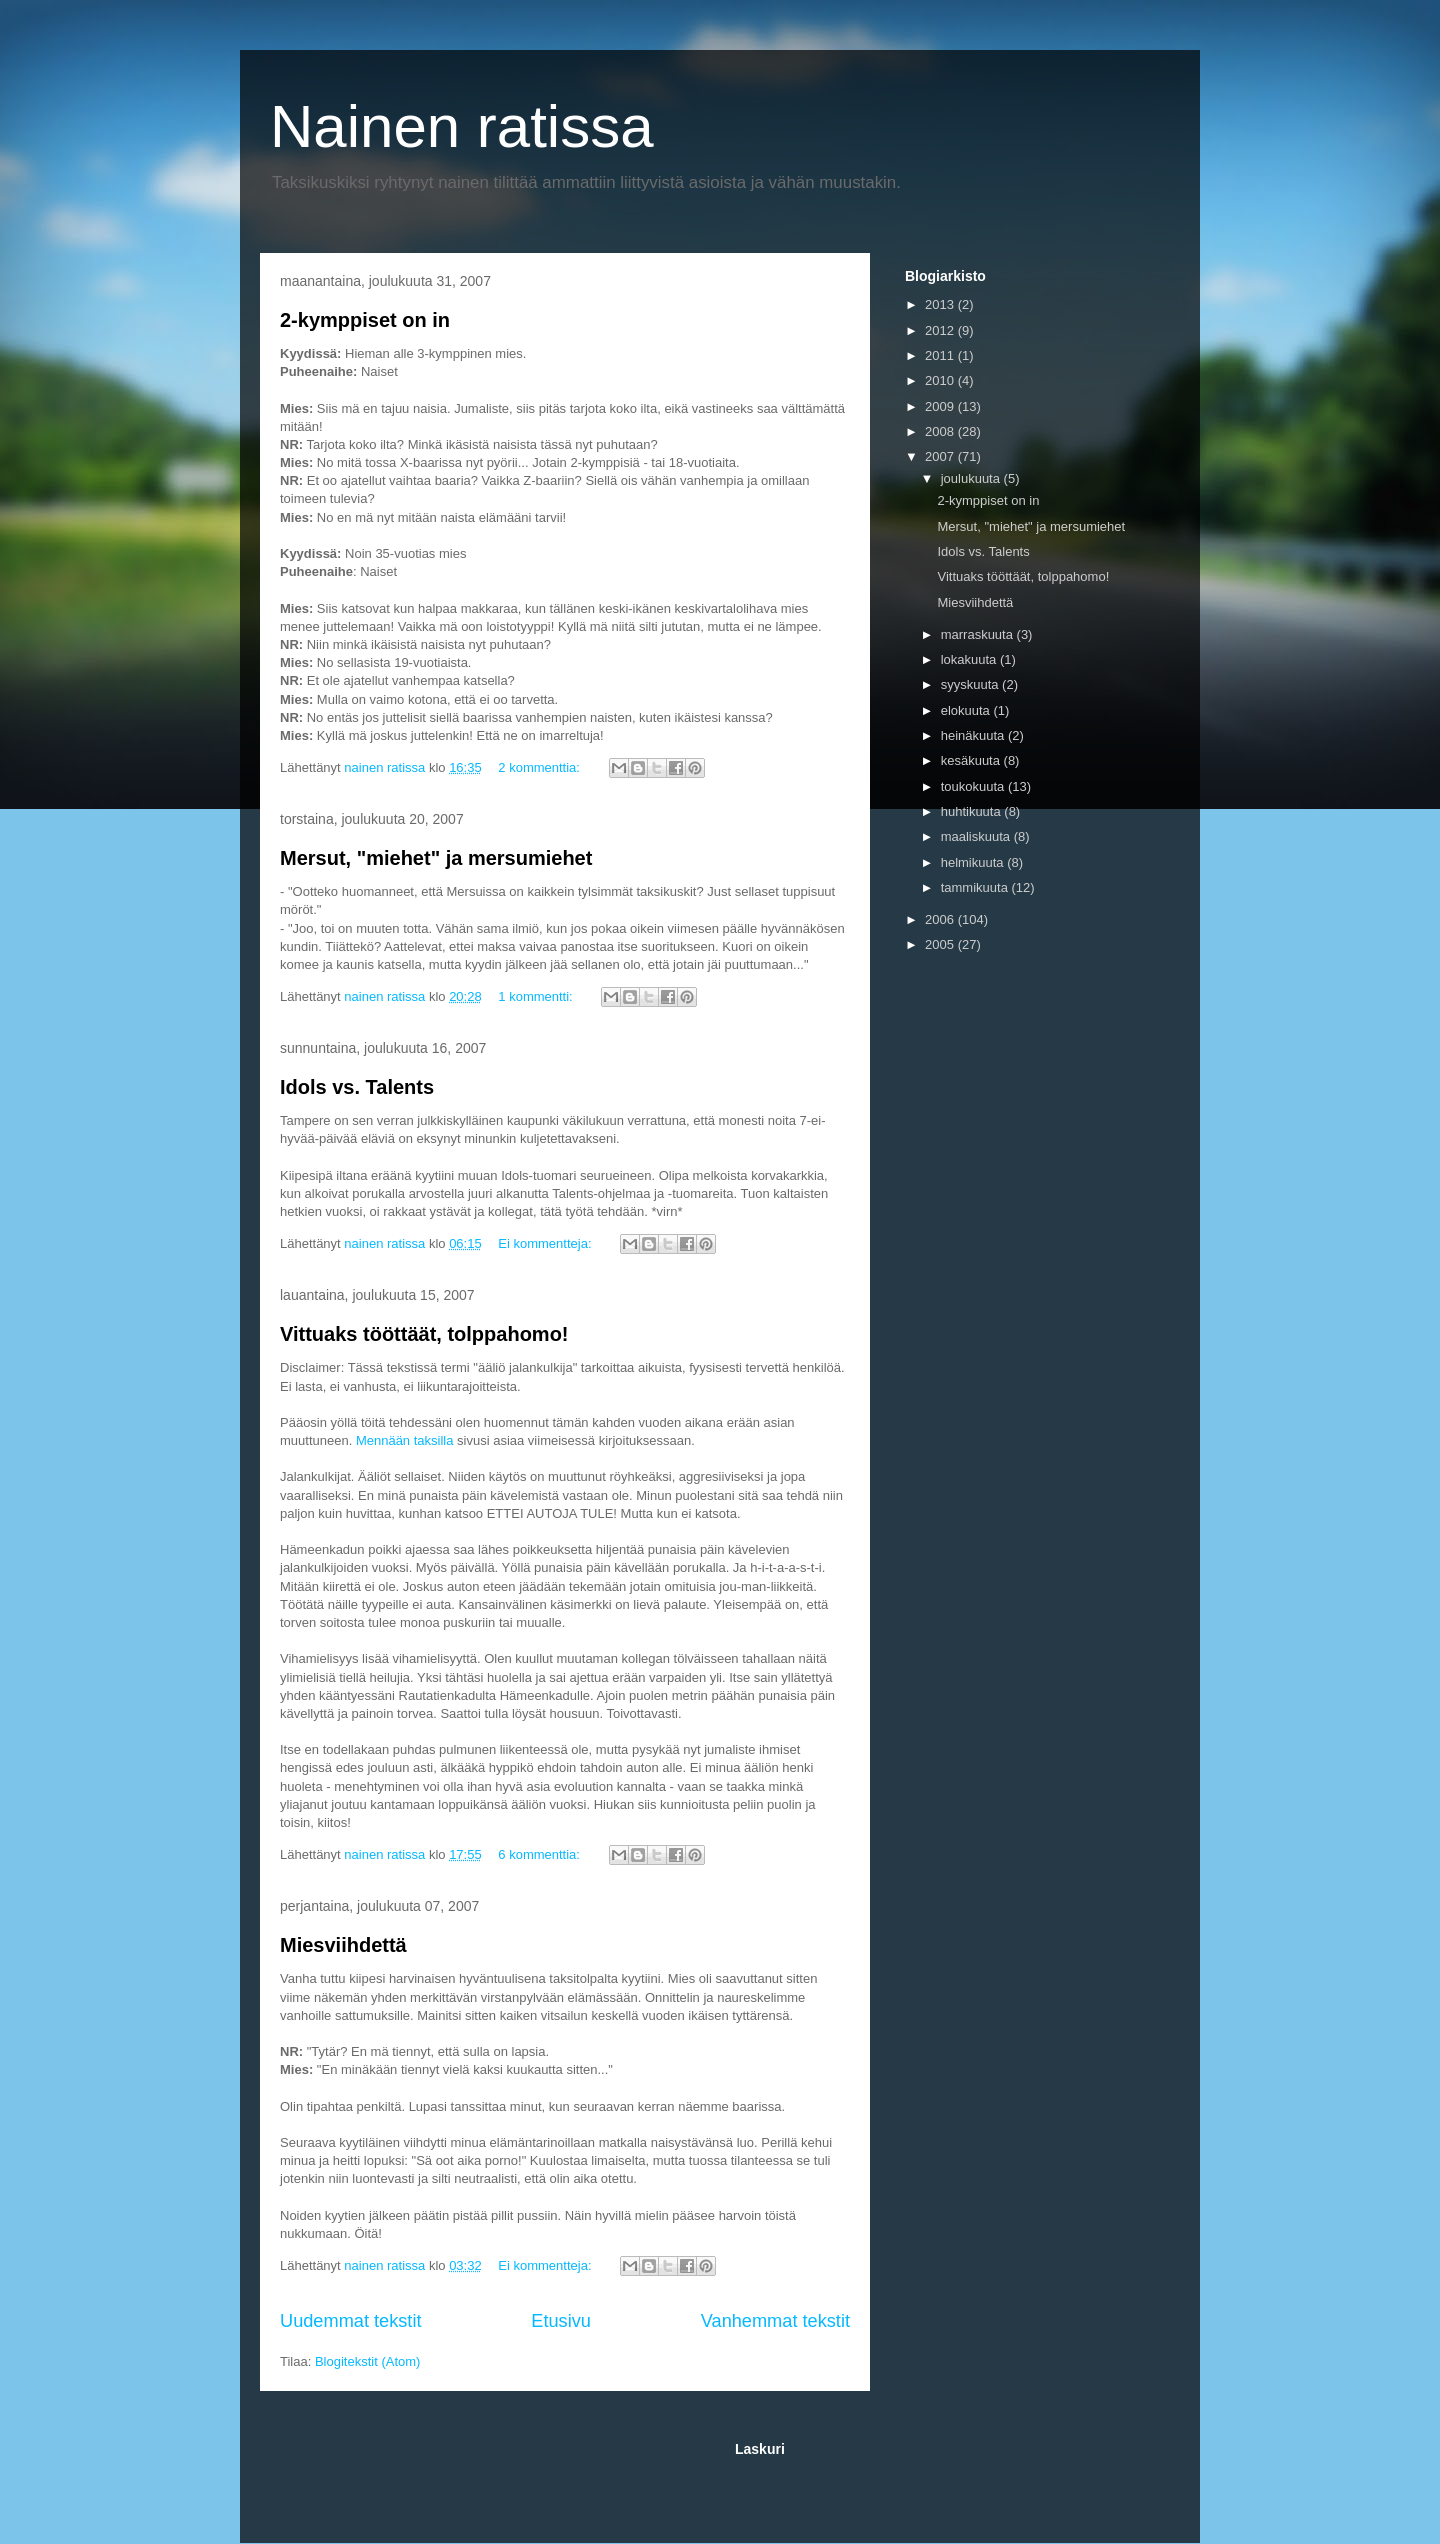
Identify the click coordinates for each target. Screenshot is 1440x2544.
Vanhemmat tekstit (775, 2321)
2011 (941, 355)
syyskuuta (971, 684)
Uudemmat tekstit (351, 2321)
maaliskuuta (977, 836)
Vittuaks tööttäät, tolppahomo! (424, 1334)
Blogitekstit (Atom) (367, 2361)
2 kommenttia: (540, 767)
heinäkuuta (974, 735)
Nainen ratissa (462, 126)
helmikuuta (974, 862)
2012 (941, 330)
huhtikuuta (973, 811)
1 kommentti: (537, 996)
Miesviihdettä (343, 1945)
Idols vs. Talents (357, 1087)
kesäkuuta (972, 760)
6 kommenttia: (540, 1854)
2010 (941, 380)
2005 (941, 944)
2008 (941, 431)
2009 (941, 406)
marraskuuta (979, 634)
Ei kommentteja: (546, 1243)
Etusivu (561, 2321)
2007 (941, 456)
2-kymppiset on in (365, 320)
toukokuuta (974, 786)
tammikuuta (976, 887)
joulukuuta (972, 478)
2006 (941, 919)
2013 (941, 304)
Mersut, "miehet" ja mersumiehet (436, 858)
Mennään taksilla (402, 1440)
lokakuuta (970, 659)
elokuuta (967, 710)
